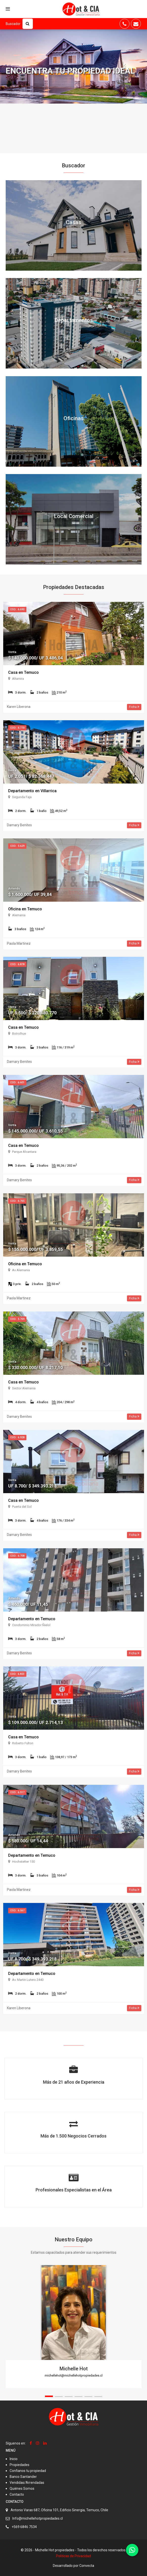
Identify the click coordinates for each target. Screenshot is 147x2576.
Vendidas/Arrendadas (27, 2483)
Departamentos (73, 320)
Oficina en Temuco (25, 909)
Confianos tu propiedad (28, 2471)
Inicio (14, 2459)
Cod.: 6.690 (17, 609)
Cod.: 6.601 (17, 1082)
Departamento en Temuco (31, 1618)
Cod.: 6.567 (17, 1910)
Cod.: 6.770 (17, 727)
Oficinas (73, 418)
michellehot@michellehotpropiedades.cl (74, 2375)
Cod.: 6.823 (17, 1674)
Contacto (17, 2494)
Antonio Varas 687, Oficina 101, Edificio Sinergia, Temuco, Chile (59, 2510)
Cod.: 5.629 (17, 846)
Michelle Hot (74, 2368)
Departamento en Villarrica (32, 790)
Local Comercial (73, 516)
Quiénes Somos (22, 2488)
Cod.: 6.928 (17, 1437)
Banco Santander (23, 2477)
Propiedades (19, 2465)
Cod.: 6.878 (17, 964)
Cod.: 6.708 (17, 1555)
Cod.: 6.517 (17, 1792)
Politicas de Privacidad (73, 2556)
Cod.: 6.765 (17, 1200)
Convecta (86, 2566)
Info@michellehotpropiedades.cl (37, 2518)
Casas (73, 222)
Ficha (134, 707)
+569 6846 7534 (24, 2527)
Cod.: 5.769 (17, 1319)
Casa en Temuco (23, 672)
